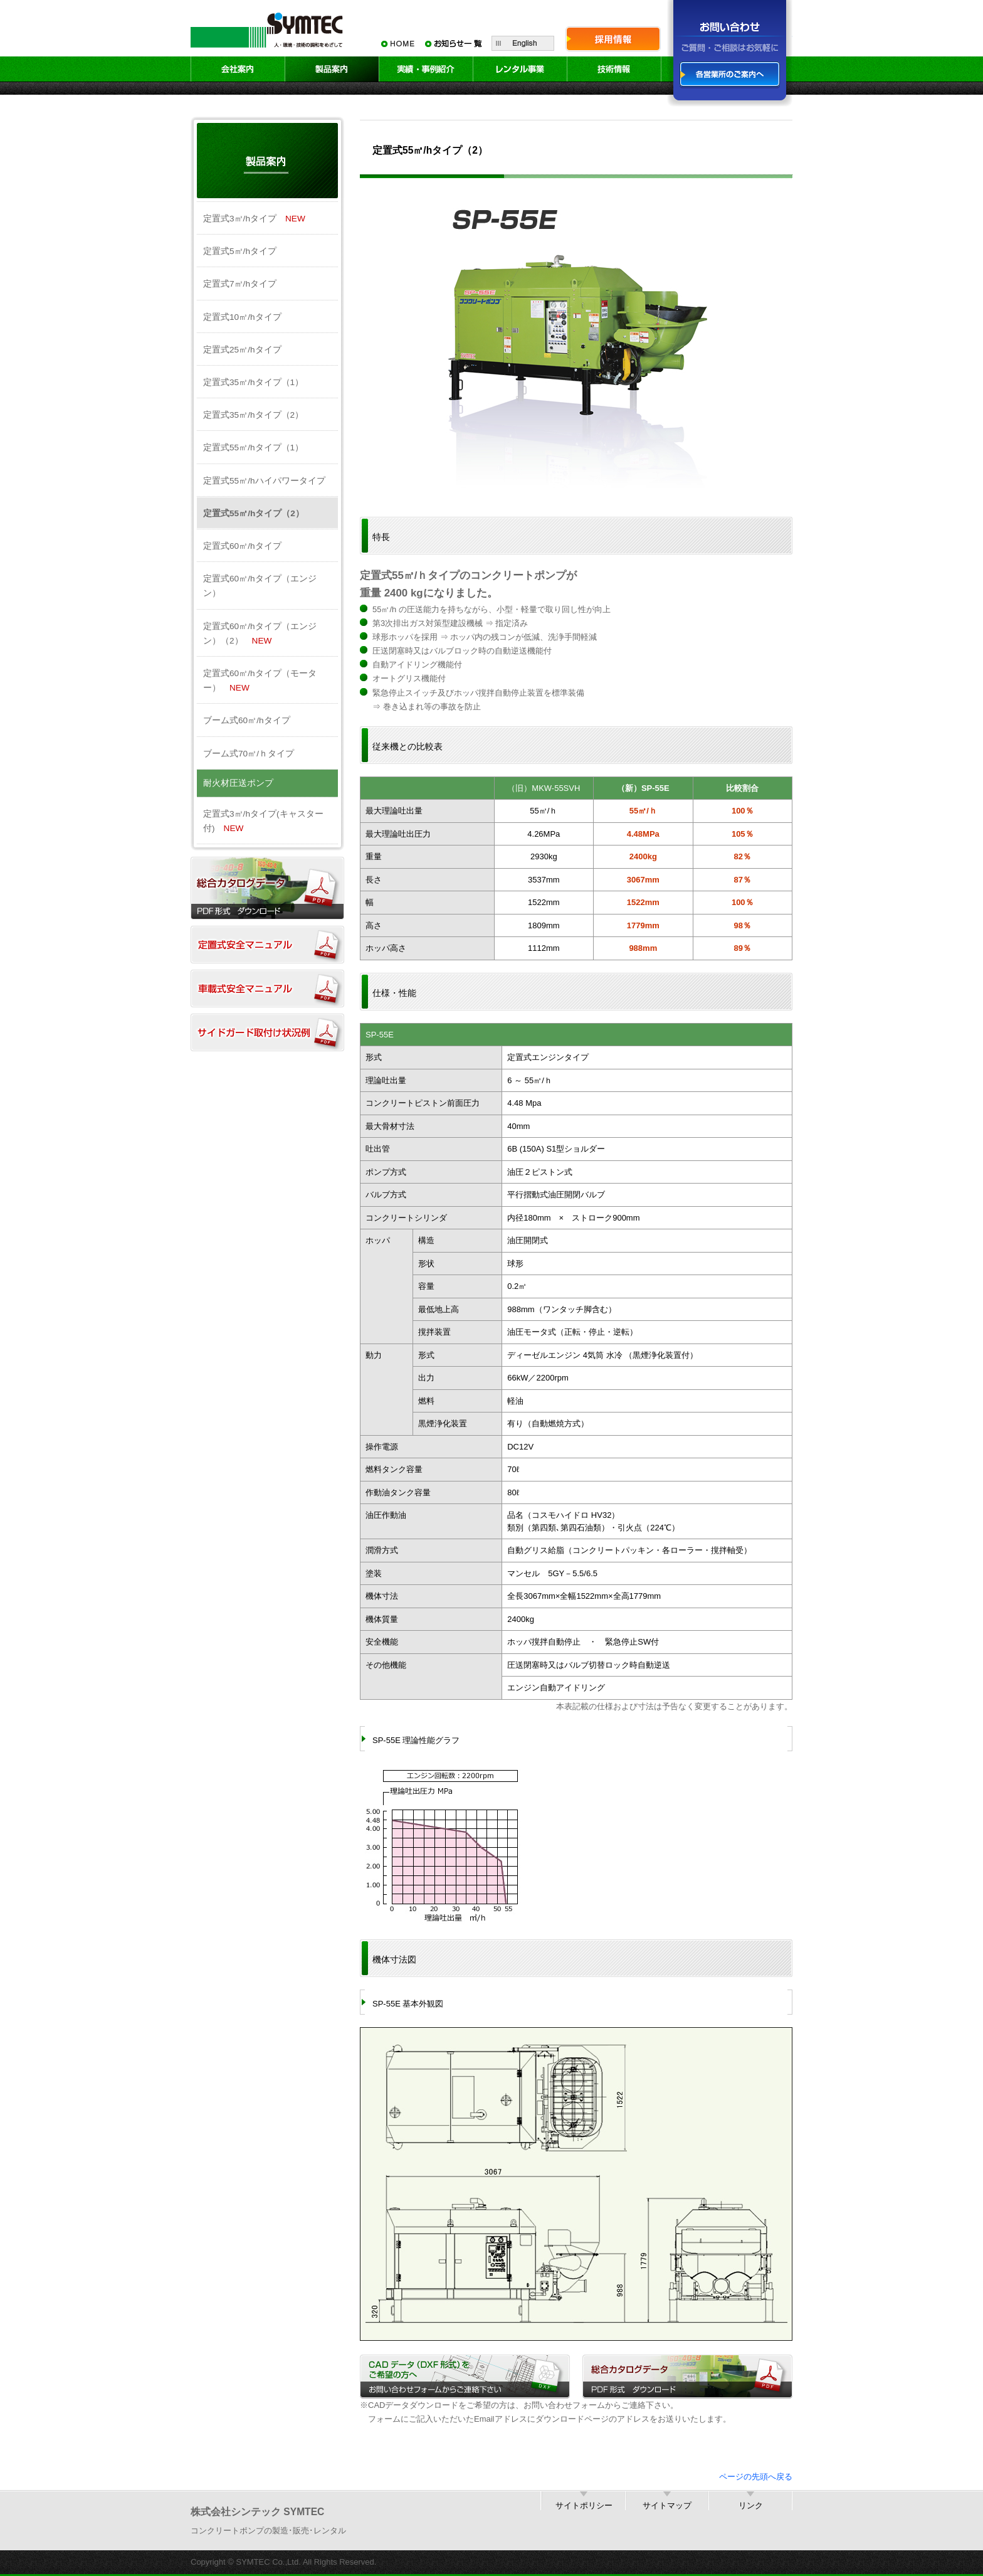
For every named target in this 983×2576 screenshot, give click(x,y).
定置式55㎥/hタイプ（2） (253, 513)
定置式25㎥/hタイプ (242, 349)
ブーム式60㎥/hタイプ (246, 720)
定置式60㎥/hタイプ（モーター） (260, 680)
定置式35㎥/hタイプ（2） (253, 415)
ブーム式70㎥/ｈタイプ (248, 753)
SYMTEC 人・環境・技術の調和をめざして (269, 29)
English (523, 43)
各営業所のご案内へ (730, 74)
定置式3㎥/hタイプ (254, 218)
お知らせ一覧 (454, 43)
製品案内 (332, 69)
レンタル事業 (520, 69)
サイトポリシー (583, 2505)
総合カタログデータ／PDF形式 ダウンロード (687, 2376)
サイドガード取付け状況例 (267, 1032)
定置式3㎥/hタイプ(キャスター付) (263, 821)
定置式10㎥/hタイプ (242, 317)
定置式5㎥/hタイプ (239, 251)
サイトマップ (667, 2505)
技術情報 (614, 69)
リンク (751, 2505)
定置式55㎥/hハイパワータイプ (264, 480)
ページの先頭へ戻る (755, 2476)
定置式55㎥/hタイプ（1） (253, 447)
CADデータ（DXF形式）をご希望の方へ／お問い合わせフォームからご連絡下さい (465, 2376)
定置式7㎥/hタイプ (239, 284)
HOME (397, 43)
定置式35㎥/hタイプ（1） (253, 382)
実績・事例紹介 (426, 69)
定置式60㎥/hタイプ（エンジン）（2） (260, 633)
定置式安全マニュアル (267, 944)
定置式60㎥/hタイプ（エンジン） (260, 586)
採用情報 (613, 38)
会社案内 (238, 69)
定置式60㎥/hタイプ (242, 546)
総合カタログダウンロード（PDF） (267, 888)
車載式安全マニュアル (267, 988)
